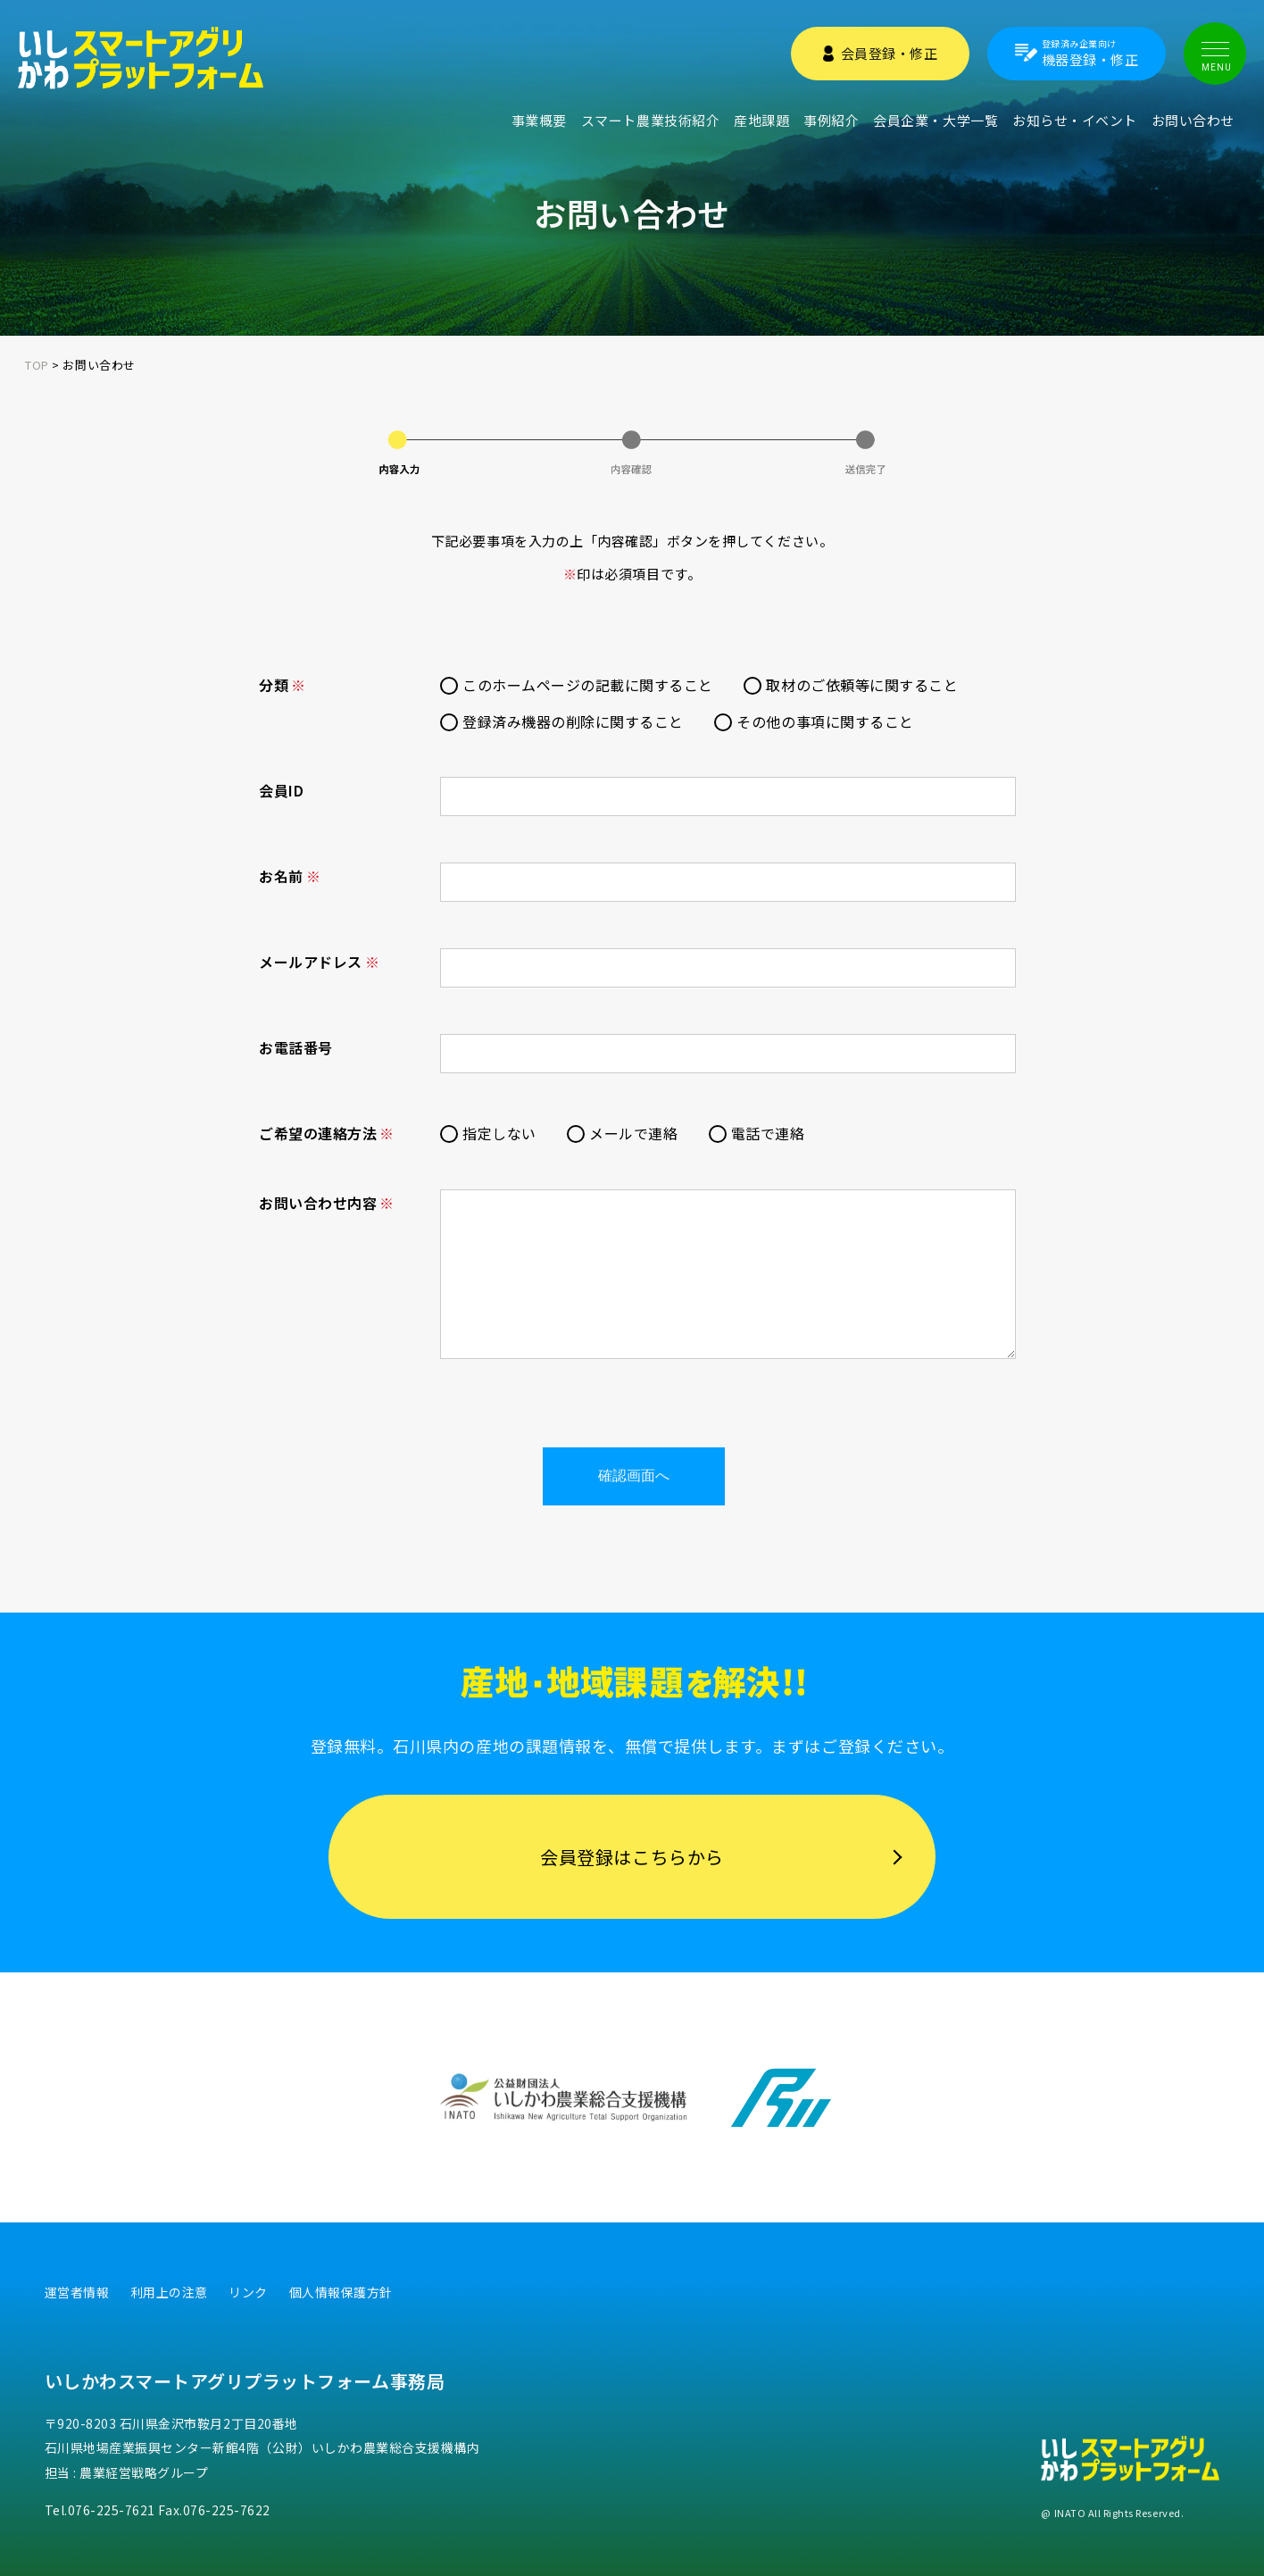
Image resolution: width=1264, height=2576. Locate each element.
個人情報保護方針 (341, 2292)
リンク (248, 2292)
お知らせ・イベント (1074, 120)
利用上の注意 (169, 2292)
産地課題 (761, 120)
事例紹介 (831, 120)
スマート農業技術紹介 (650, 120)
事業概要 (539, 120)
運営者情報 (77, 2292)
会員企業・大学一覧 (935, 120)
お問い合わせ (1193, 120)
